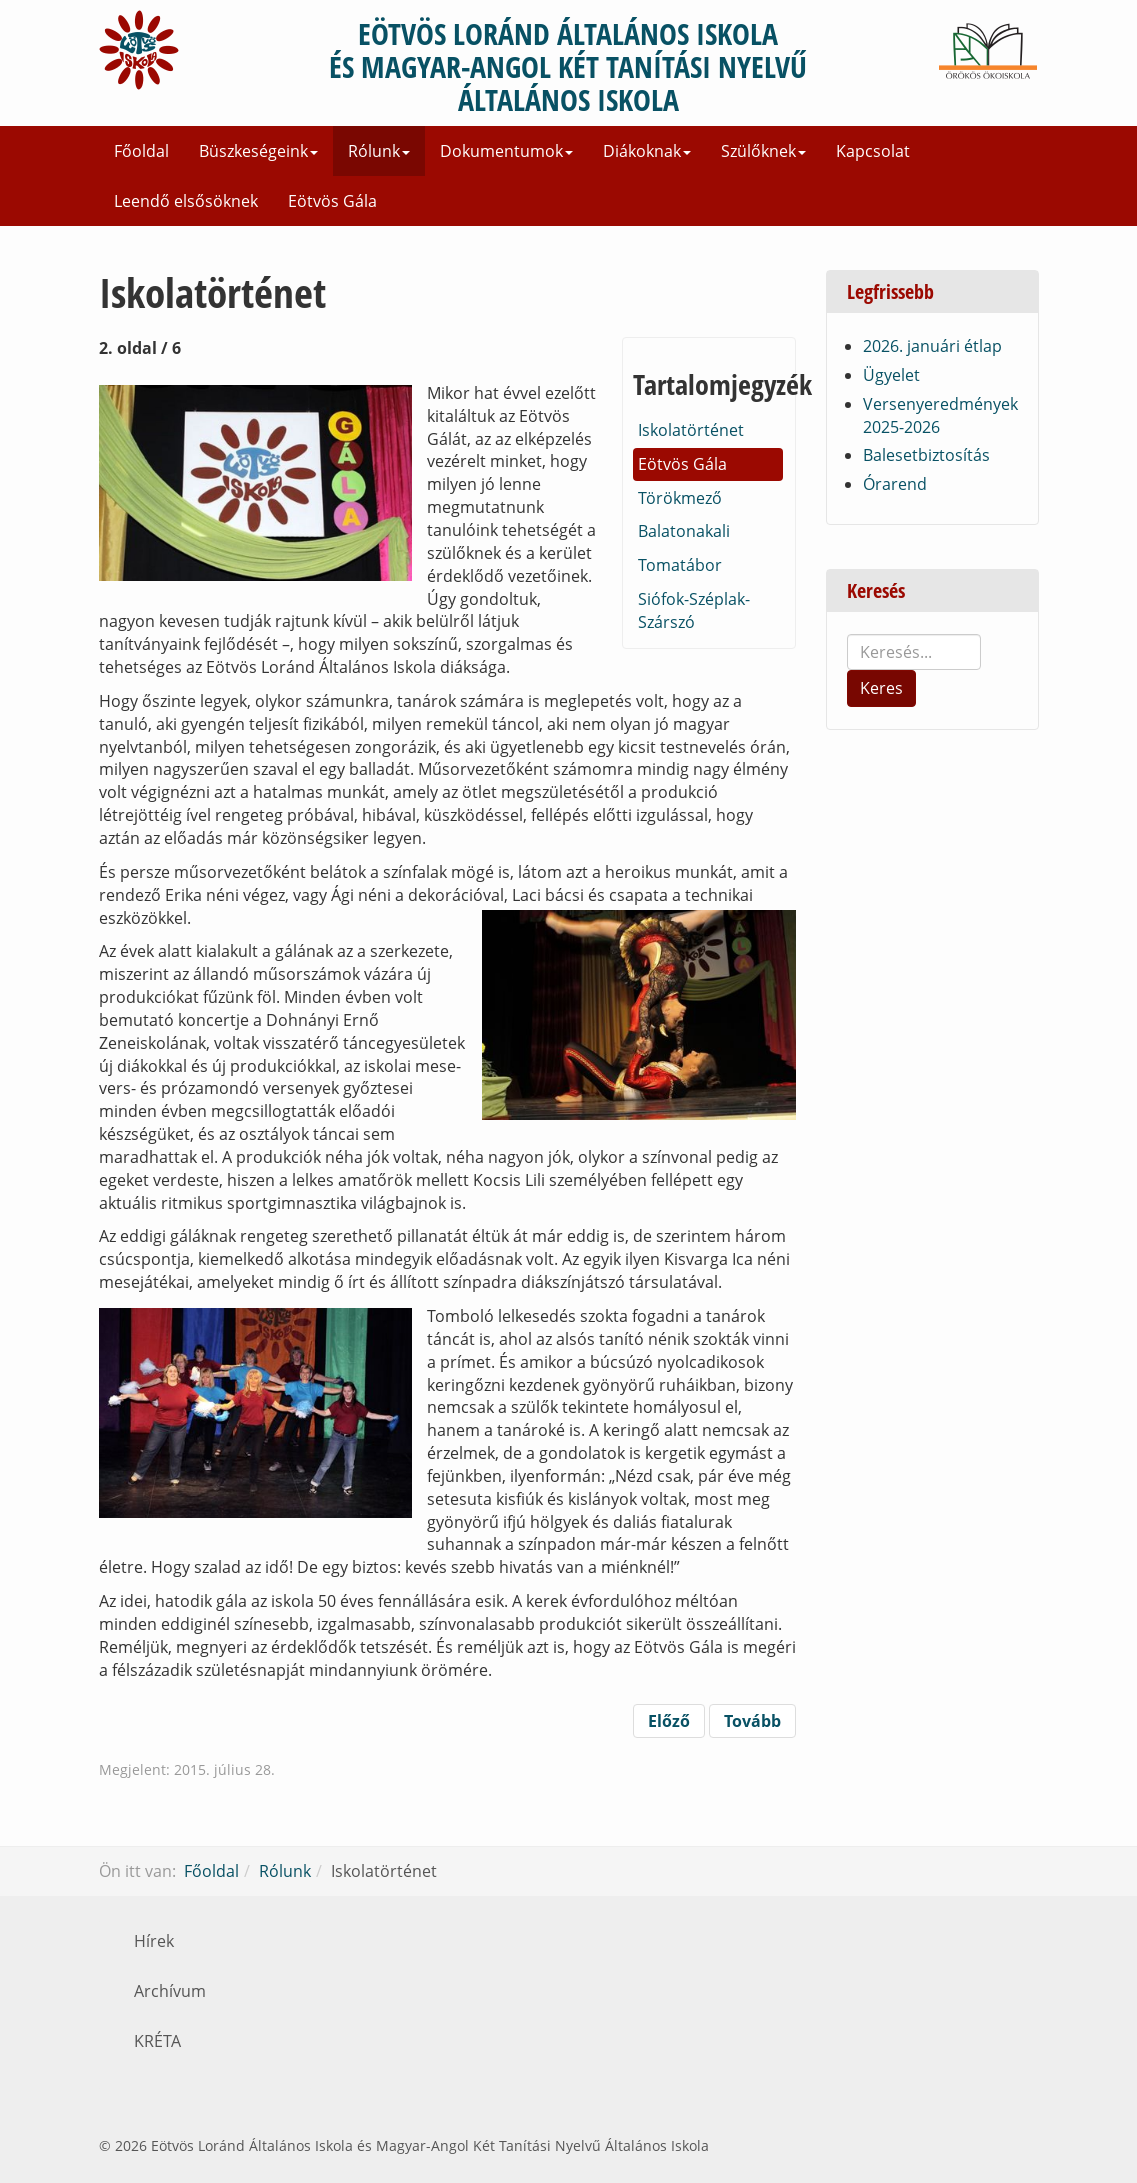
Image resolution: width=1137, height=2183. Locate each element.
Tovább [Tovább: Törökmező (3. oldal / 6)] (752, 1721)
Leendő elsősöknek (186, 201)
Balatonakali (684, 531)
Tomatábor (680, 565)
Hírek (154, 1941)
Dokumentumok (506, 151)
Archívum (170, 1991)
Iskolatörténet (691, 430)
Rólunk (379, 151)
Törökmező (680, 498)
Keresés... (847, 634)
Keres (881, 688)
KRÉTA (157, 2041)
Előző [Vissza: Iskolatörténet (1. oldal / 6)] (669, 1721)
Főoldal (141, 151)
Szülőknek (763, 151)
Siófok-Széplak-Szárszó (694, 610)
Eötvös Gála (332, 201)
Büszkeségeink (258, 151)
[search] (914, 652)
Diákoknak (647, 151)
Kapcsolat (873, 151)
